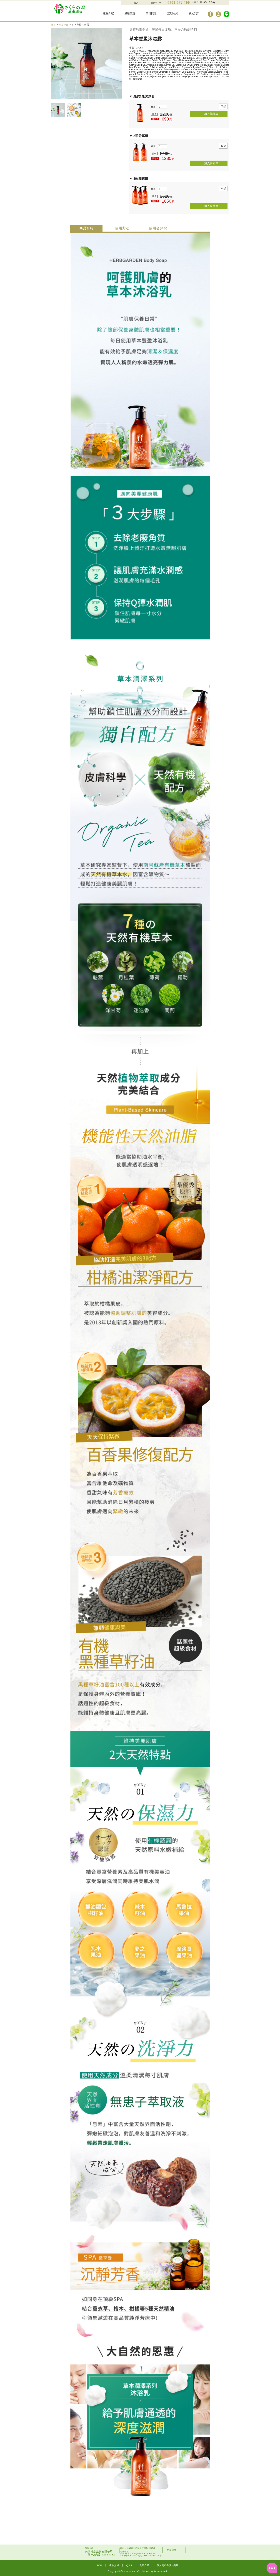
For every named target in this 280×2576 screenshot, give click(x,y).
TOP (99, 2565)
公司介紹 (144, 2565)
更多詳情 (171, 2550)
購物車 (157, 2)
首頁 (53, 24)
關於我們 (194, 13)
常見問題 (151, 13)
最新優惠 (129, 13)
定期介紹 (172, 13)
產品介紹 (108, 13)
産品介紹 (64, 24)
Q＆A (129, 2565)
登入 (136, 2)
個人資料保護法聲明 (168, 2565)
